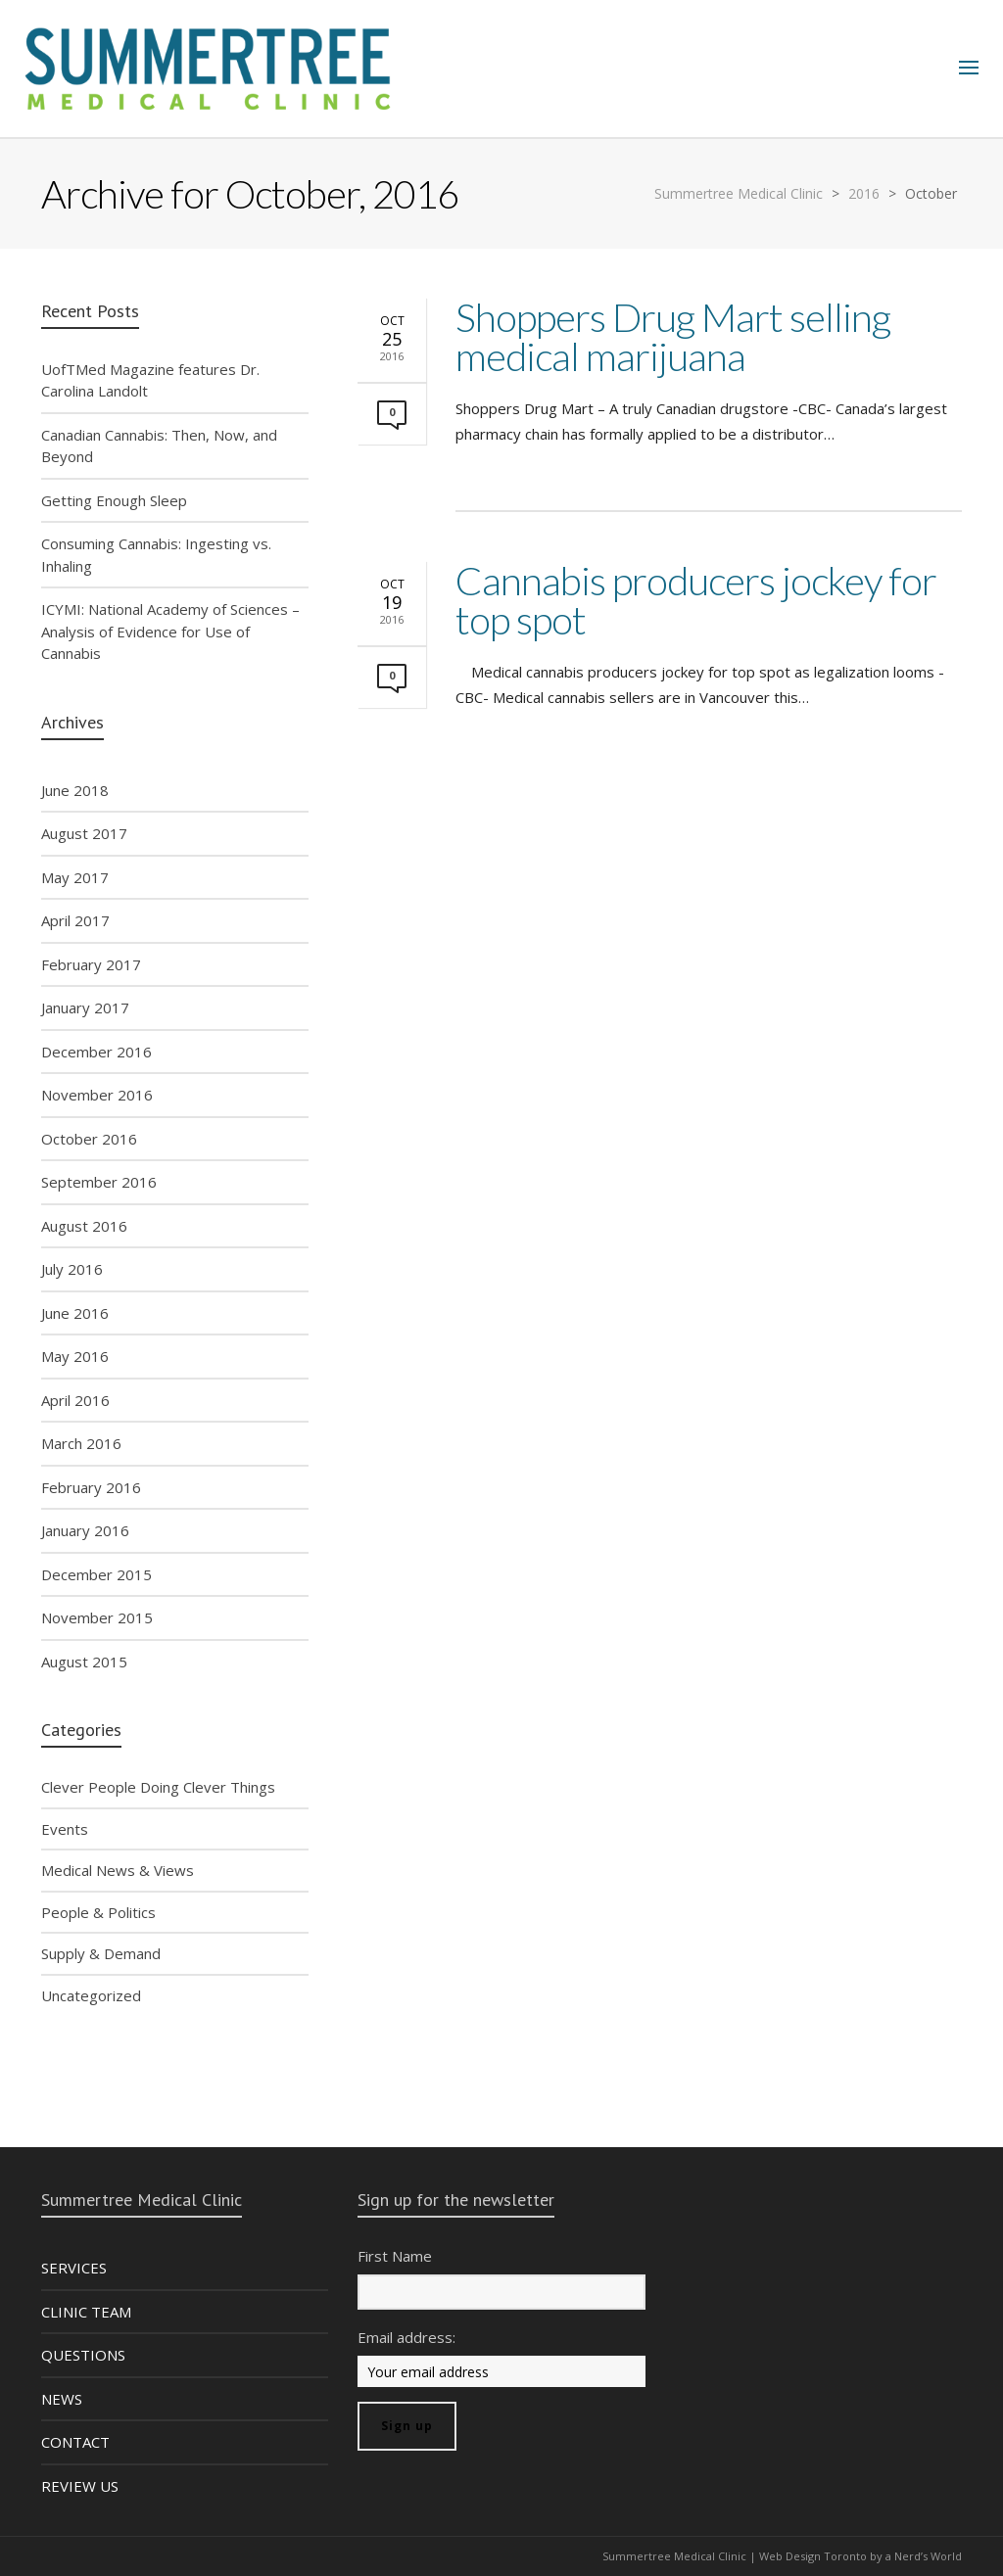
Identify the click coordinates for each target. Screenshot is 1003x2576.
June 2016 (75, 1313)
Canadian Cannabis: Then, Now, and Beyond (159, 446)
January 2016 (85, 1530)
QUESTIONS (83, 2355)
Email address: (406, 2337)
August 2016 (84, 1226)
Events (64, 1829)
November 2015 (97, 1617)
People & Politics (98, 1912)
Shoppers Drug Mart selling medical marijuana (672, 337)
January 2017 (85, 1007)
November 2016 (97, 1094)
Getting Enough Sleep (114, 500)
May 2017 (75, 877)
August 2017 (84, 833)
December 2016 (96, 1051)
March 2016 (81, 1443)
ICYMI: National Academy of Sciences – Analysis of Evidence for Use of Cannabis (170, 631)
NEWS (61, 2399)
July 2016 (72, 1269)
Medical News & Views (117, 1870)
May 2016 (75, 1356)
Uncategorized (91, 1995)
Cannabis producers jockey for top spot (695, 600)
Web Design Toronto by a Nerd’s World (860, 2556)
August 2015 (84, 1661)
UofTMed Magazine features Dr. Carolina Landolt (150, 380)
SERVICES (74, 2267)
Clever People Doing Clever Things (158, 1787)
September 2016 (99, 1182)
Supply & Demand (101, 1953)
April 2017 (75, 920)
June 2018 (75, 790)
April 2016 (75, 1400)
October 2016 (89, 1138)
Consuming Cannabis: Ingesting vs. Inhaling (156, 555)
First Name (395, 2256)
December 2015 (96, 1574)
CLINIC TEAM (86, 2311)
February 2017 (91, 964)
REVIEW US (80, 2486)
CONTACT (75, 2442)
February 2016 (91, 1487)
